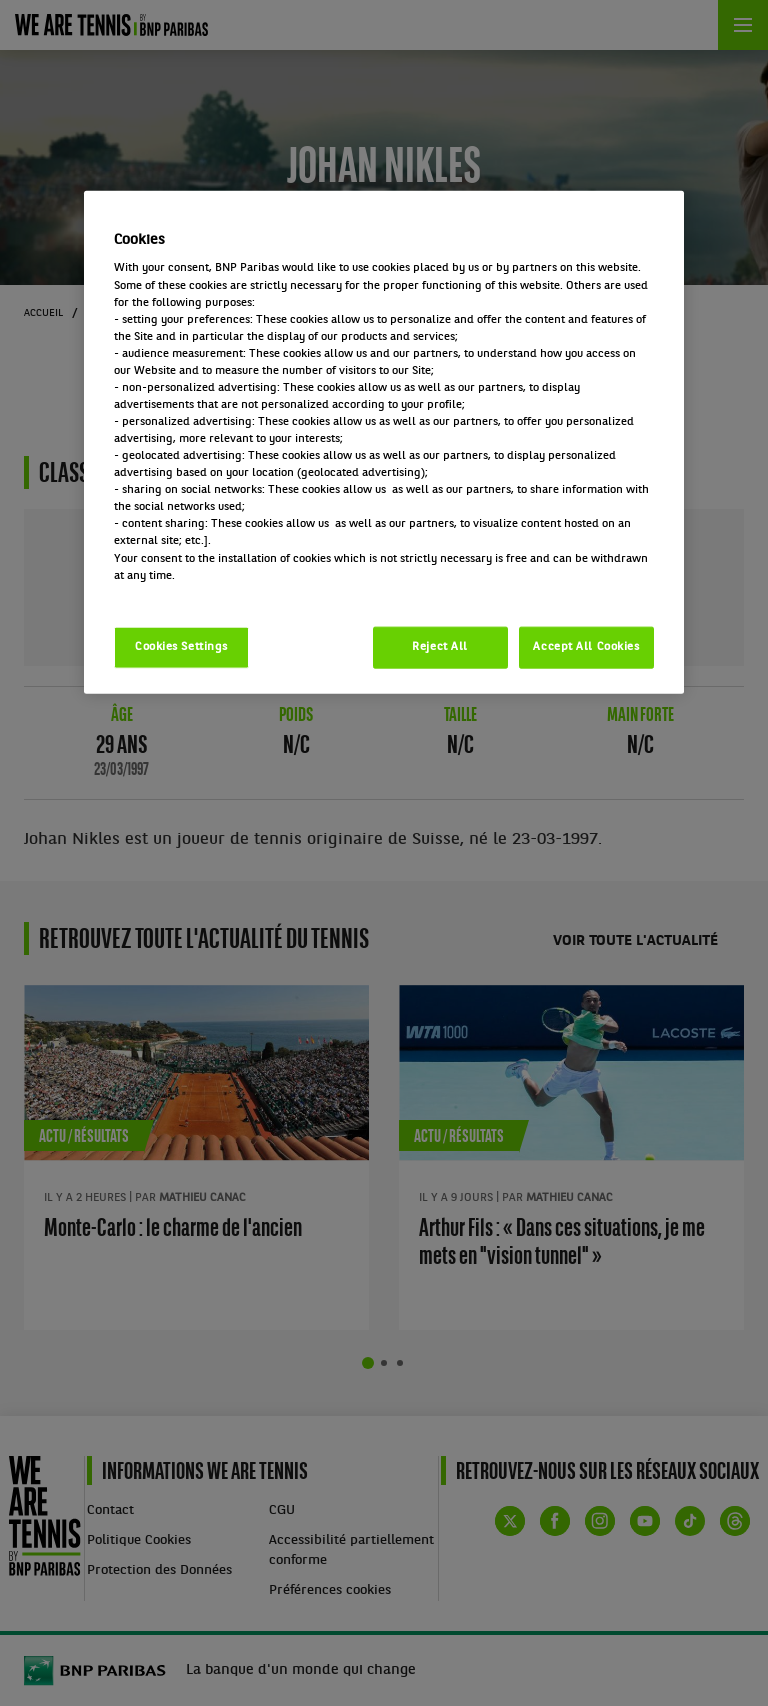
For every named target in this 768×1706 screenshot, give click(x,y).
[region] (384, 442)
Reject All (440, 646)
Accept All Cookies (586, 646)
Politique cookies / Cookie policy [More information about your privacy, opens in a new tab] (202, 592)
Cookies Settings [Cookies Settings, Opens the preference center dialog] (181, 646)
